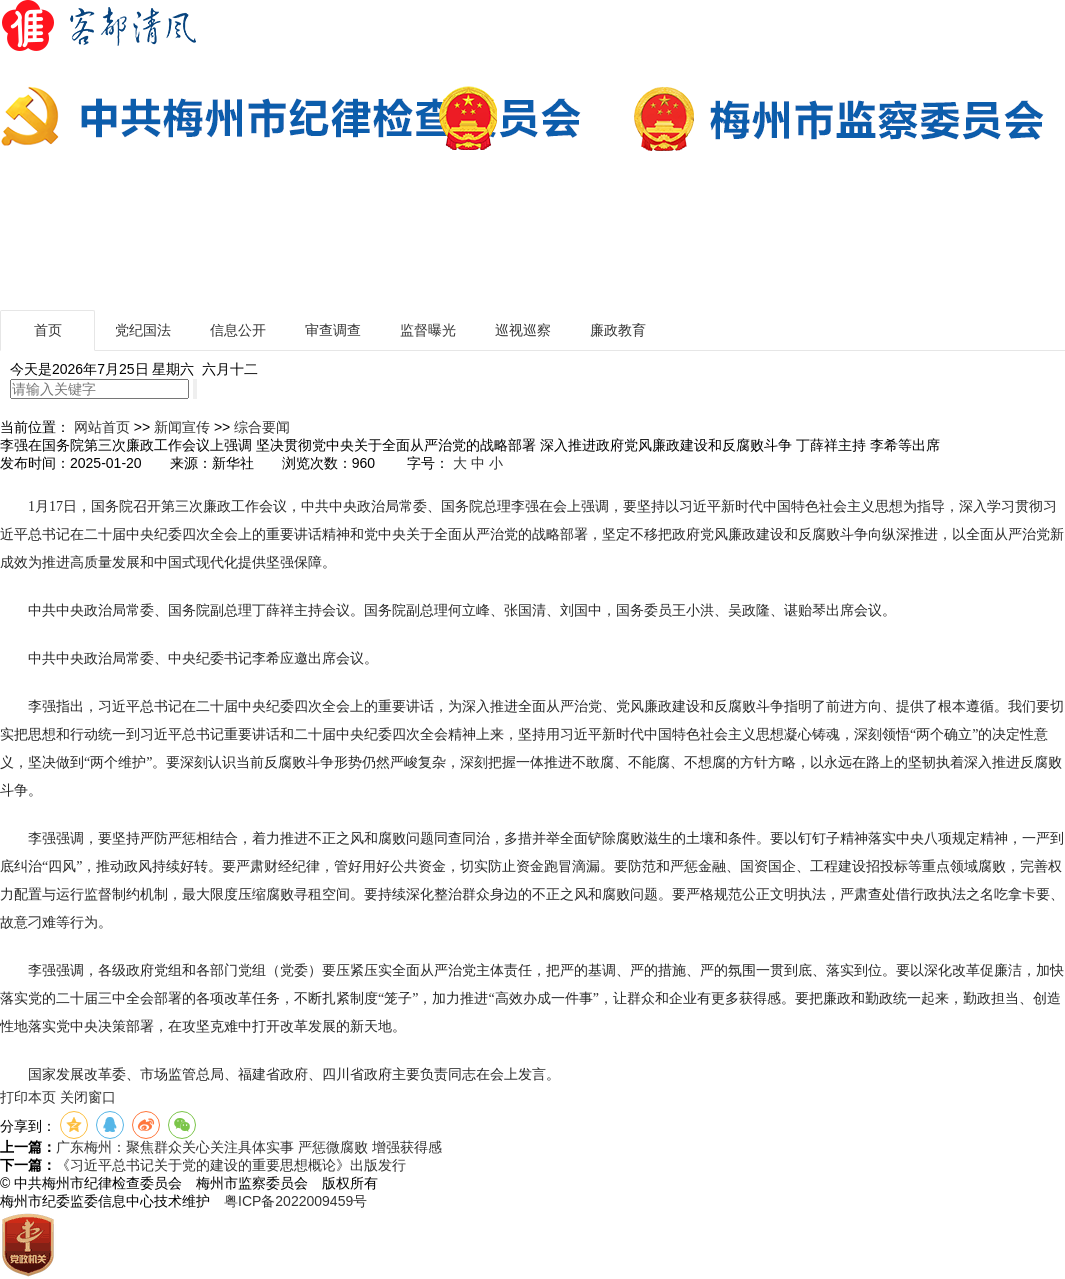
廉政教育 (618, 330)
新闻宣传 (182, 427)
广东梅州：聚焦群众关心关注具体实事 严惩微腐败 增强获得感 (249, 1147)
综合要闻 (262, 427)
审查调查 (333, 330)
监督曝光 (428, 330)
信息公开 (238, 330)
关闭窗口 (88, 1097)
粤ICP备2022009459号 (295, 1201)
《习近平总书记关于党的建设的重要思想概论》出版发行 (231, 1165)
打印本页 (28, 1097)
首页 (48, 330)
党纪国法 (143, 330)
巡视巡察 (523, 330)
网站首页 (102, 427)
